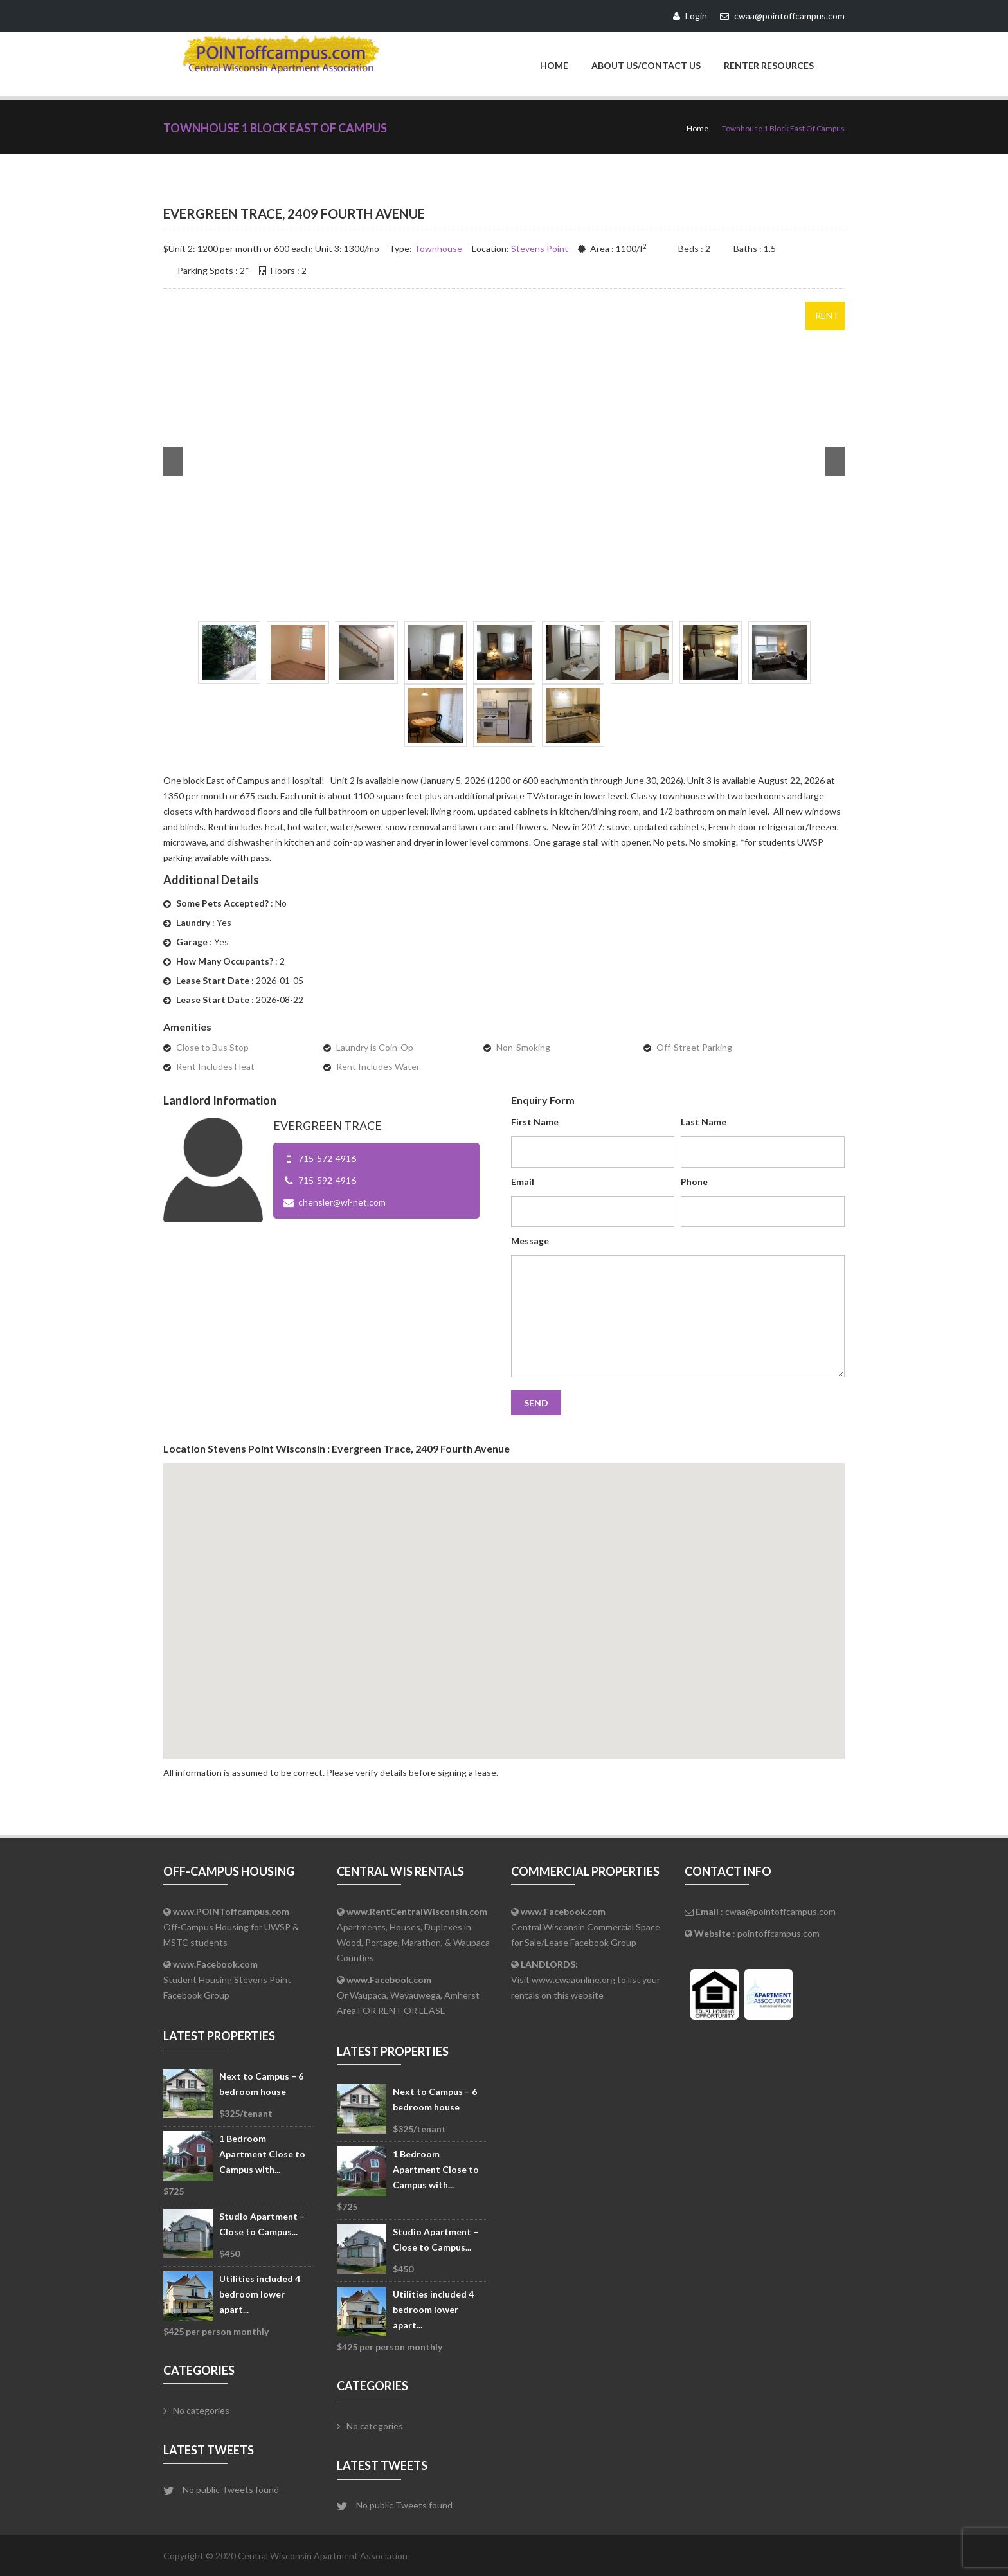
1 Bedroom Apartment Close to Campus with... (262, 2153)
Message (530, 1240)
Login (690, 15)
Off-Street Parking (694, 1046)
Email (522, 1180)
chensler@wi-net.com (342, 1201)
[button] (504, 1598)
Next (835, 460)
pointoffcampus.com (778, 1932)
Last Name (703, 1121)
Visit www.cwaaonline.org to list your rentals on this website (585, 1979)
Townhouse (438, 247)
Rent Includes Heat (215, 1065)
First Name (535, 1121)
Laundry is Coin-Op (374, 1046)
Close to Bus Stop (212, 1046)
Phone (694, 1180)
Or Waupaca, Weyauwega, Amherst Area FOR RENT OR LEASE (408, 1994)
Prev (173, 460)
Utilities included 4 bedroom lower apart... (259, 2293)
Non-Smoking (523, 1046)
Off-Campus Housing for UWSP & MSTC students (231, 1926)
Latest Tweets (208, 2449)
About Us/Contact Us (646, 65)
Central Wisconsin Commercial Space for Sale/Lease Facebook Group (585, 1926)
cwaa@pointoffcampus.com (780, 1910)
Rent (827, 314)
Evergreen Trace (327, 1125)
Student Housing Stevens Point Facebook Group (227, 1979)
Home (554, 65)
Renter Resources (769, 65)
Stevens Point (539, 247)
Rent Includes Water (378, 1065)
